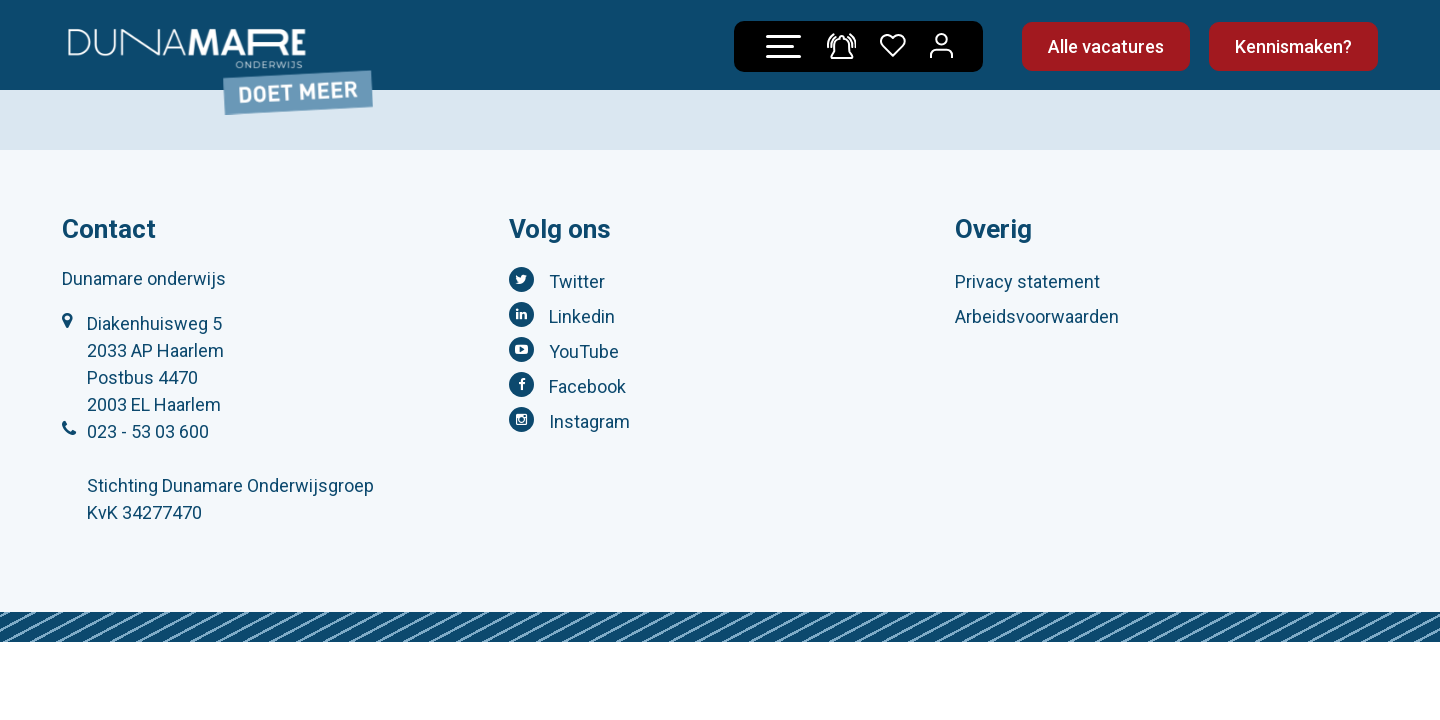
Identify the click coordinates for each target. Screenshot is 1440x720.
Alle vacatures (1106, 46)
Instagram (589, 421)
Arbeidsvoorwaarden (1037, 316)
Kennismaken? (1293, 46)
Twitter (577, 281)
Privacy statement (1027, 281)
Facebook (587, 386)
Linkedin (582, 316)
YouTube (584, 351)
